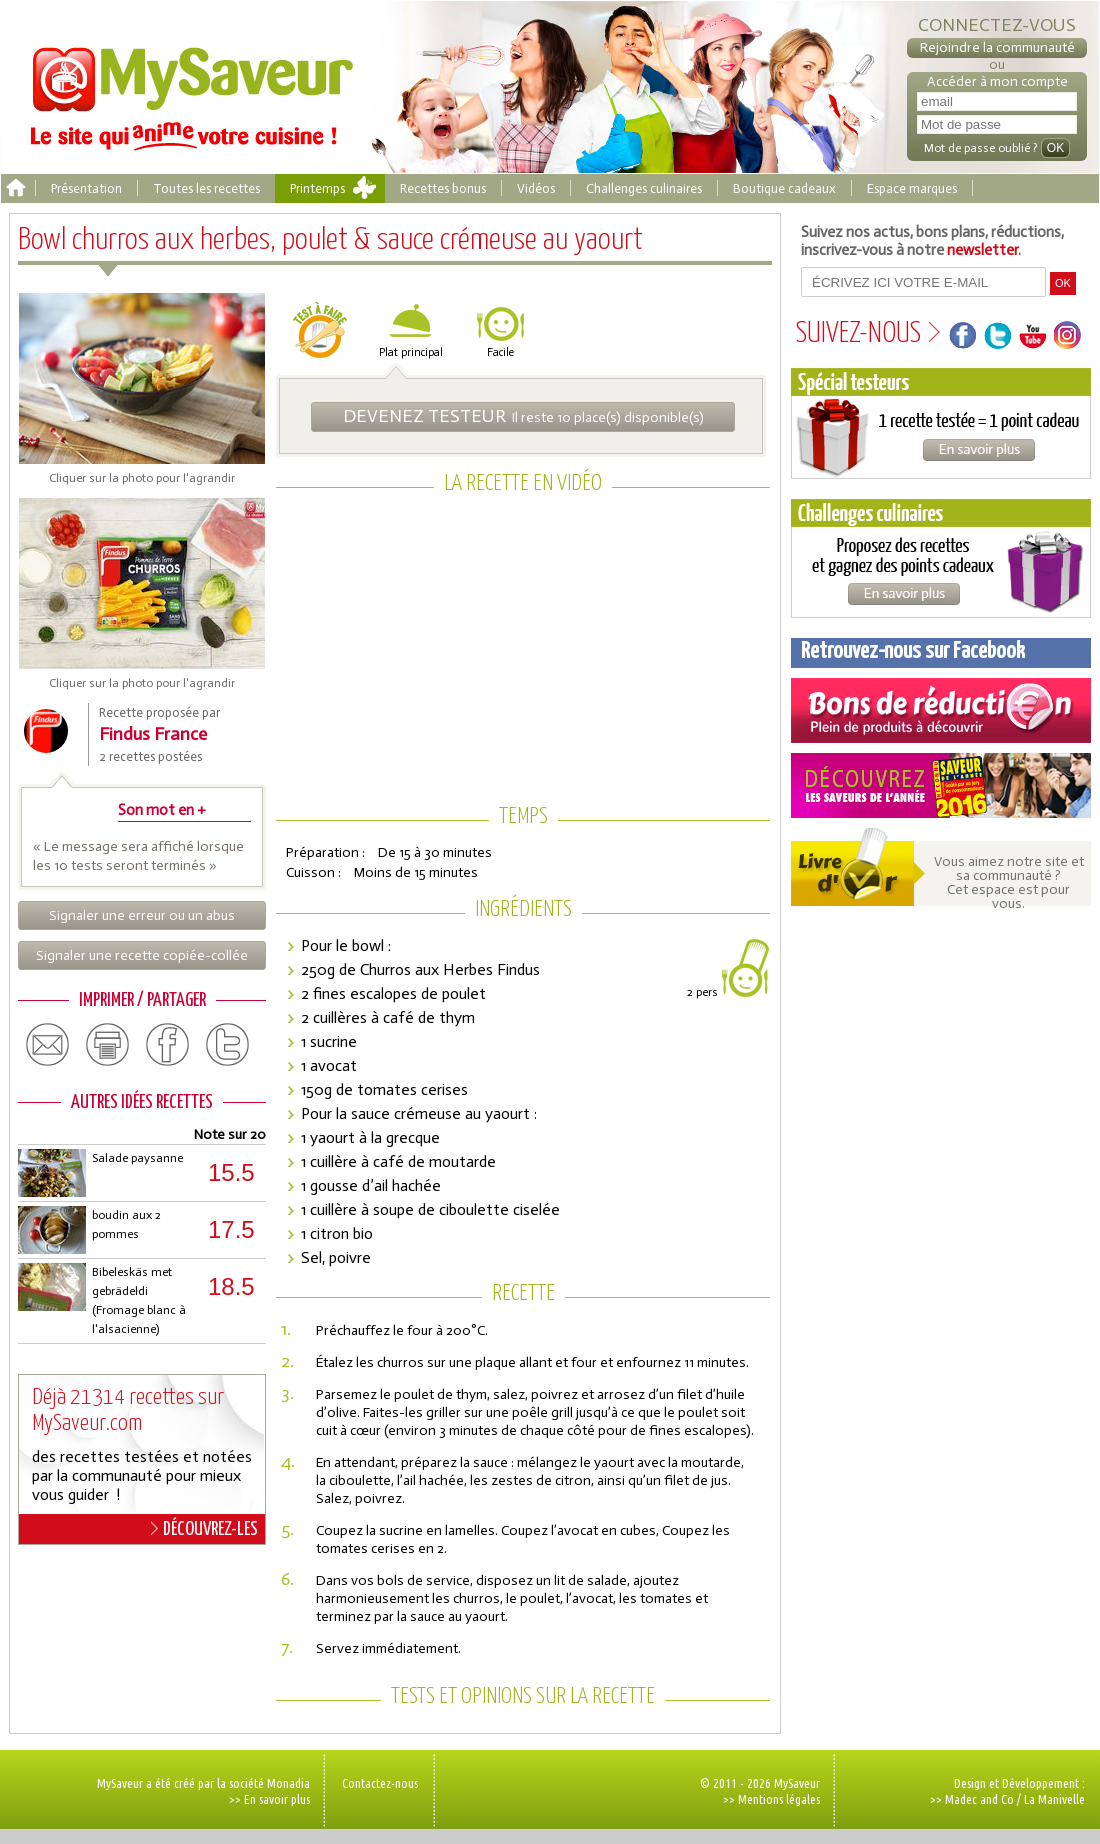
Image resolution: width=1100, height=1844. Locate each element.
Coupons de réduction (941, 710)
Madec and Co (979, 1799)
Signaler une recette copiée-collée (142, 955)
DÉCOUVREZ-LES (204, 1529)
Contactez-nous (380, 1783)
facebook (168, 1045)
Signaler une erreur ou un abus (142, 915)
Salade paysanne (137, 1158)
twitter (228, 1045)
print (108, 1045)
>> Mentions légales (771, 1799)
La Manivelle (1054, 1799)
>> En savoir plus (269, 1799)
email (48, 1045)
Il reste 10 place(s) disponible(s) (523, 416)
